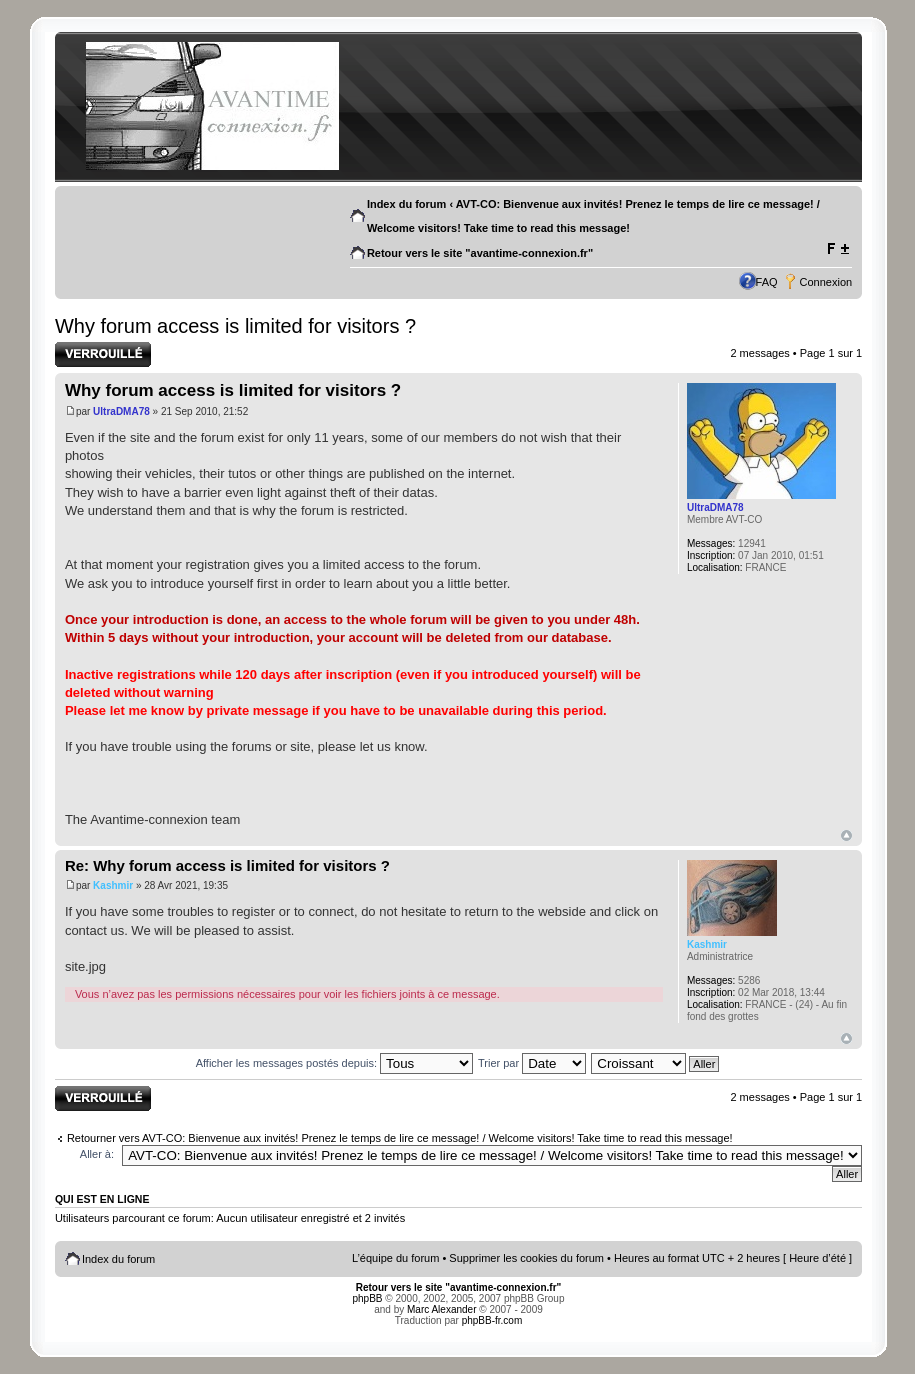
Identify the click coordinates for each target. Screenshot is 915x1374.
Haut (846, 835)
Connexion (826, 282)
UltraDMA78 (121, 411)
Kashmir (113, 885)
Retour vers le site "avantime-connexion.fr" (480, 253)
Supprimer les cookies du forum (526, 1258)
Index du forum (406, 204)
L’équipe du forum (395, 1258)
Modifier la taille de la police (837, 249)
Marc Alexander (441, 1309)
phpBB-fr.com (492, 1320)
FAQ (767, 282)
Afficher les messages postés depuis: (334, 1063)
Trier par (532, 1063)
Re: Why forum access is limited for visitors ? (227, 865)
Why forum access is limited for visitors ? (235, 326)
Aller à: (97, 1154)
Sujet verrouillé (103, 354)
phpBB (368, 1298)
